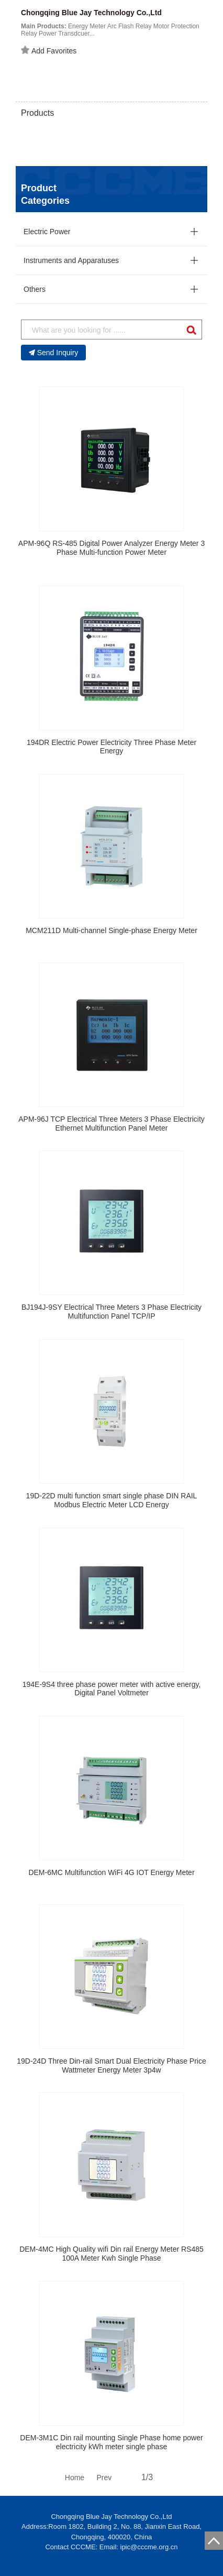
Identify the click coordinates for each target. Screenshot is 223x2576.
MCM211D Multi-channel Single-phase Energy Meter (111, 930)
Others (35, 289)
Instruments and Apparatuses (71, 260)
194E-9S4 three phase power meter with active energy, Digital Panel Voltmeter (112, 1688)
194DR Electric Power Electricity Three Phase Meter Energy (111, 746)
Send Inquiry (54, 352)
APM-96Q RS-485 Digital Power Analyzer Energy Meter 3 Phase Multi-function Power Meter (111, 547)
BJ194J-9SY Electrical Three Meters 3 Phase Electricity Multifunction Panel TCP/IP (111, 1311)
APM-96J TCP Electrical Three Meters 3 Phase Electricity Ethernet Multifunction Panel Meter (111, 1123)
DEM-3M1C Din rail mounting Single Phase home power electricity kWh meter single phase (111, 2442)
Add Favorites (48, 50)
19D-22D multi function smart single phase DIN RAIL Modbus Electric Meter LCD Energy (111, 1500)
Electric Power (47, 231)
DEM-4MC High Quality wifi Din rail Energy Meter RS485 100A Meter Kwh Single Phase (111, 2253)
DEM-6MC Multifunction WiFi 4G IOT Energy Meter (111, 1872)
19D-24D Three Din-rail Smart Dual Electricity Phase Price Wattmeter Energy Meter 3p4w (111, 2065)
